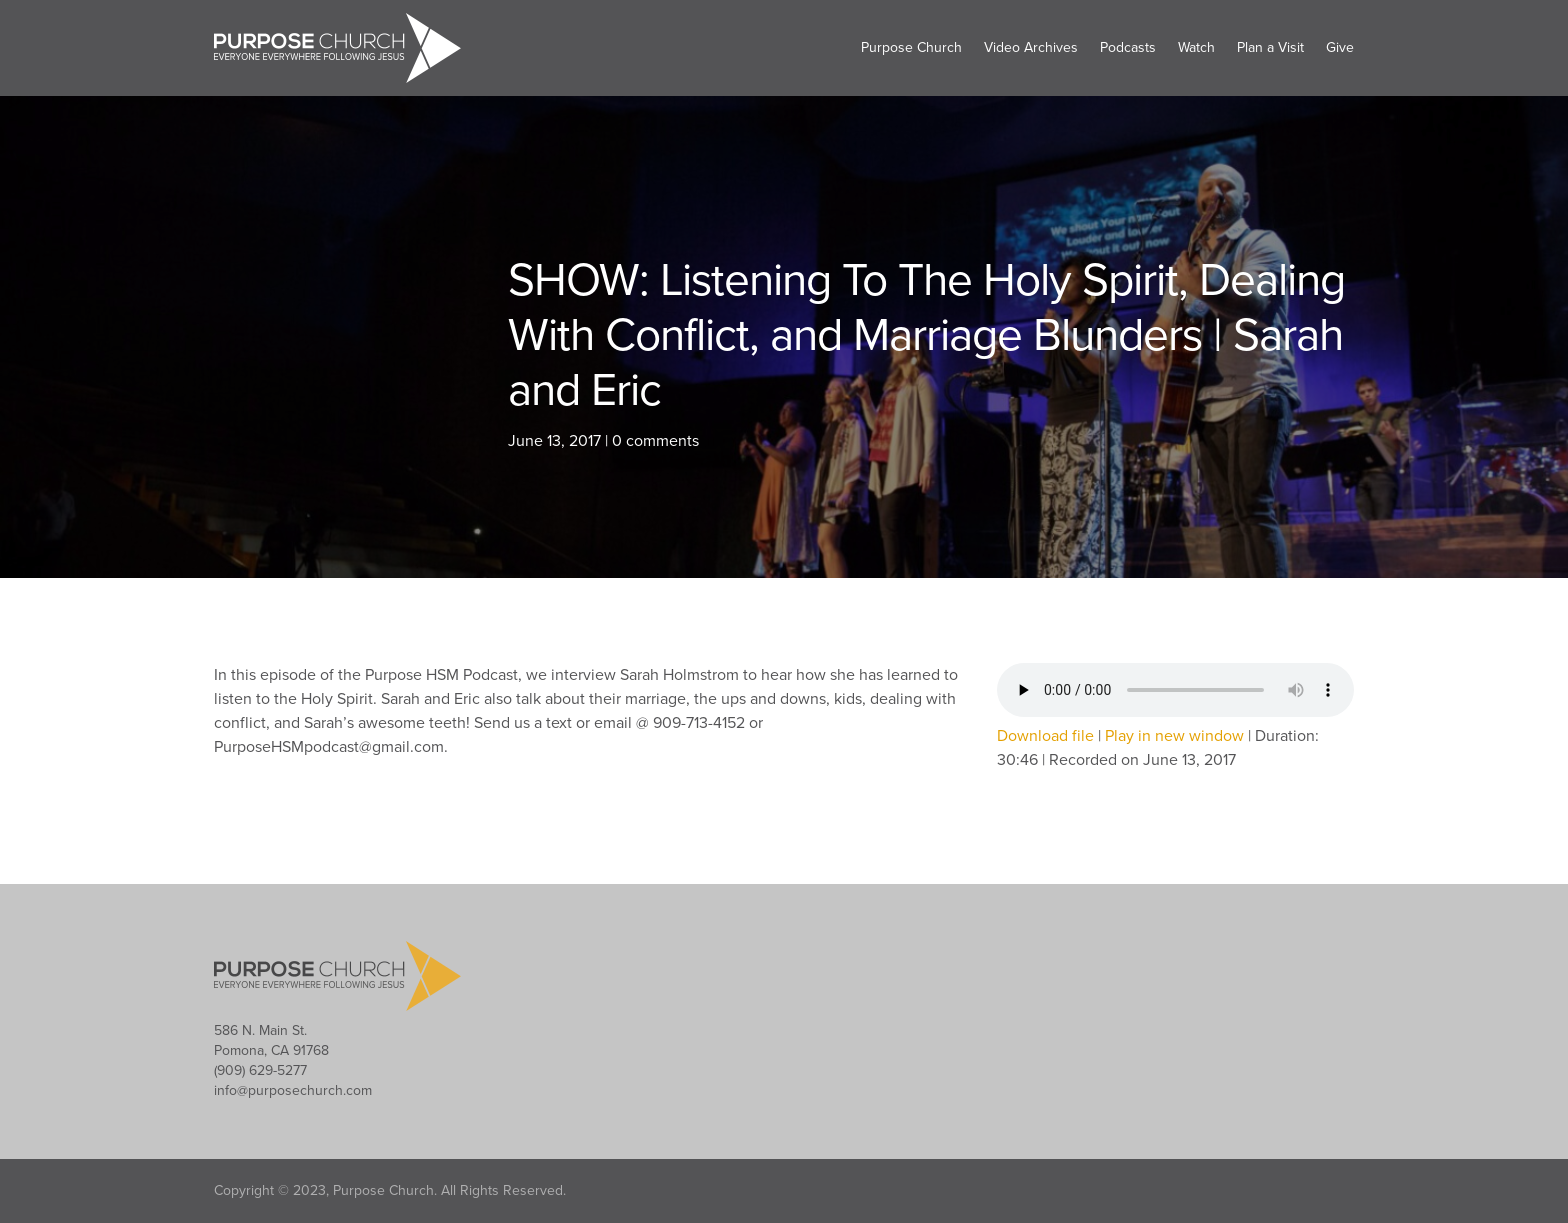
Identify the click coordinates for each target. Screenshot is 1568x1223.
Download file (1045, 736)
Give (1340, 47)
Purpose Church (911, 47)
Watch (1196, 47)
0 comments (655, 441)
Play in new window (1174, 736)
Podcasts (1128, 47)
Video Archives (1031, 47)
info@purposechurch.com (293, 1090)
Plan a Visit (1270, 47)
